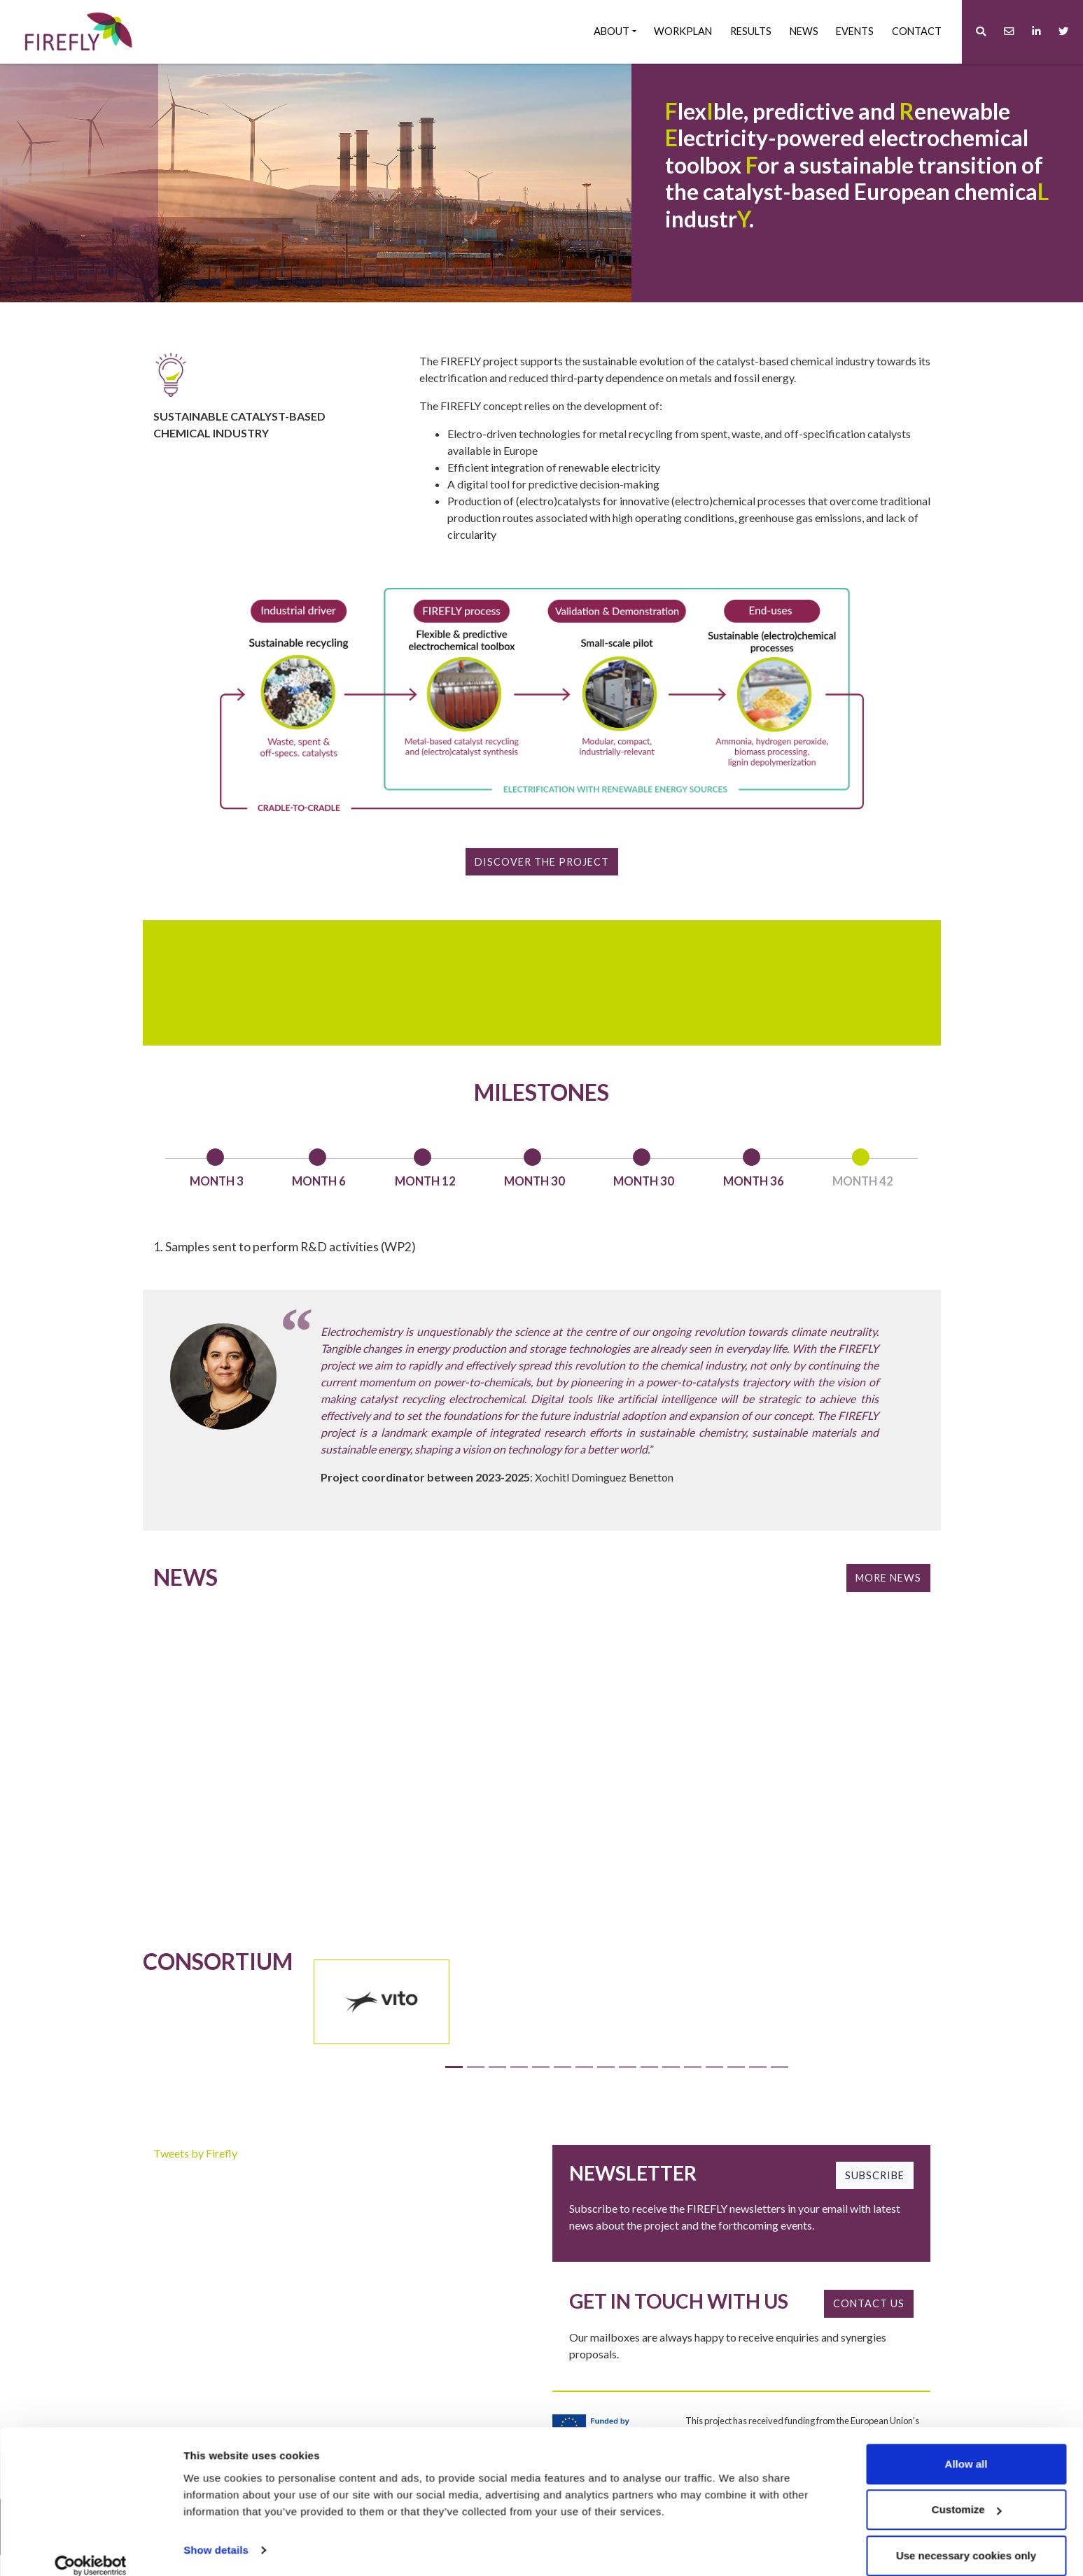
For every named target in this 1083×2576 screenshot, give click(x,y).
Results (750, 31)
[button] (981, 32)
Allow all (966, 2447)
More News (888, 1597)
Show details (216, 2533)
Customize (967, 2493)
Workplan (683, 31)
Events (855, 31)
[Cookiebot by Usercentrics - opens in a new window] (90, 2548)
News (804, 31)
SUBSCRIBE (874, 2196)
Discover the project (542, 862)
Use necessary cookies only (966, 2539)
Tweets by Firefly (195, 2173)
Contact (917, 31)
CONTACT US (868, 2324)
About (611, 31)
